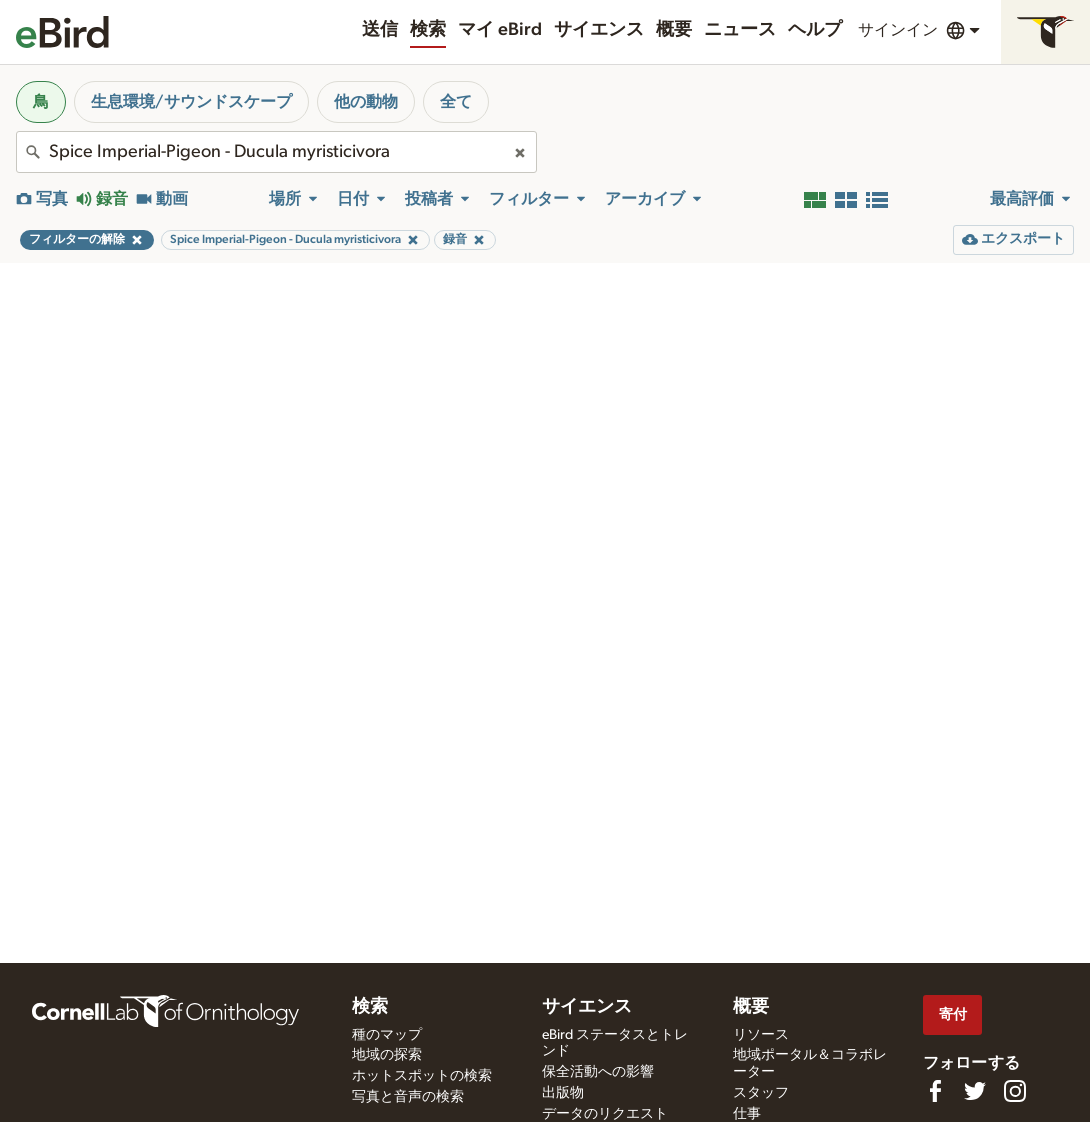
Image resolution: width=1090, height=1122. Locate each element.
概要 (674, 30)
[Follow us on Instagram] (1015, 1091)
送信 (380, 30)
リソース (761, 1035)
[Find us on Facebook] (935, 1091)
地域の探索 (387, 1055)
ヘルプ (815, 30)
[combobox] (276, 152)
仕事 (747, 1114)
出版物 (563, 1093)
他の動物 (366, 102)
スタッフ (761, 1093)
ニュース (740, 30)
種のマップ (387, 1035)
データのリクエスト (605, 1114)
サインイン (898, 30)
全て (456, 102)
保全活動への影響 (598, 1072)
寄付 (953, 1014)
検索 (428, 30)
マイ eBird (500, 30)
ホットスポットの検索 (422, 1076)
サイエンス (599, 30)
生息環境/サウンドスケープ (191, 102)
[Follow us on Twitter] (975, 1091)
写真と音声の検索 (408, 1097)
